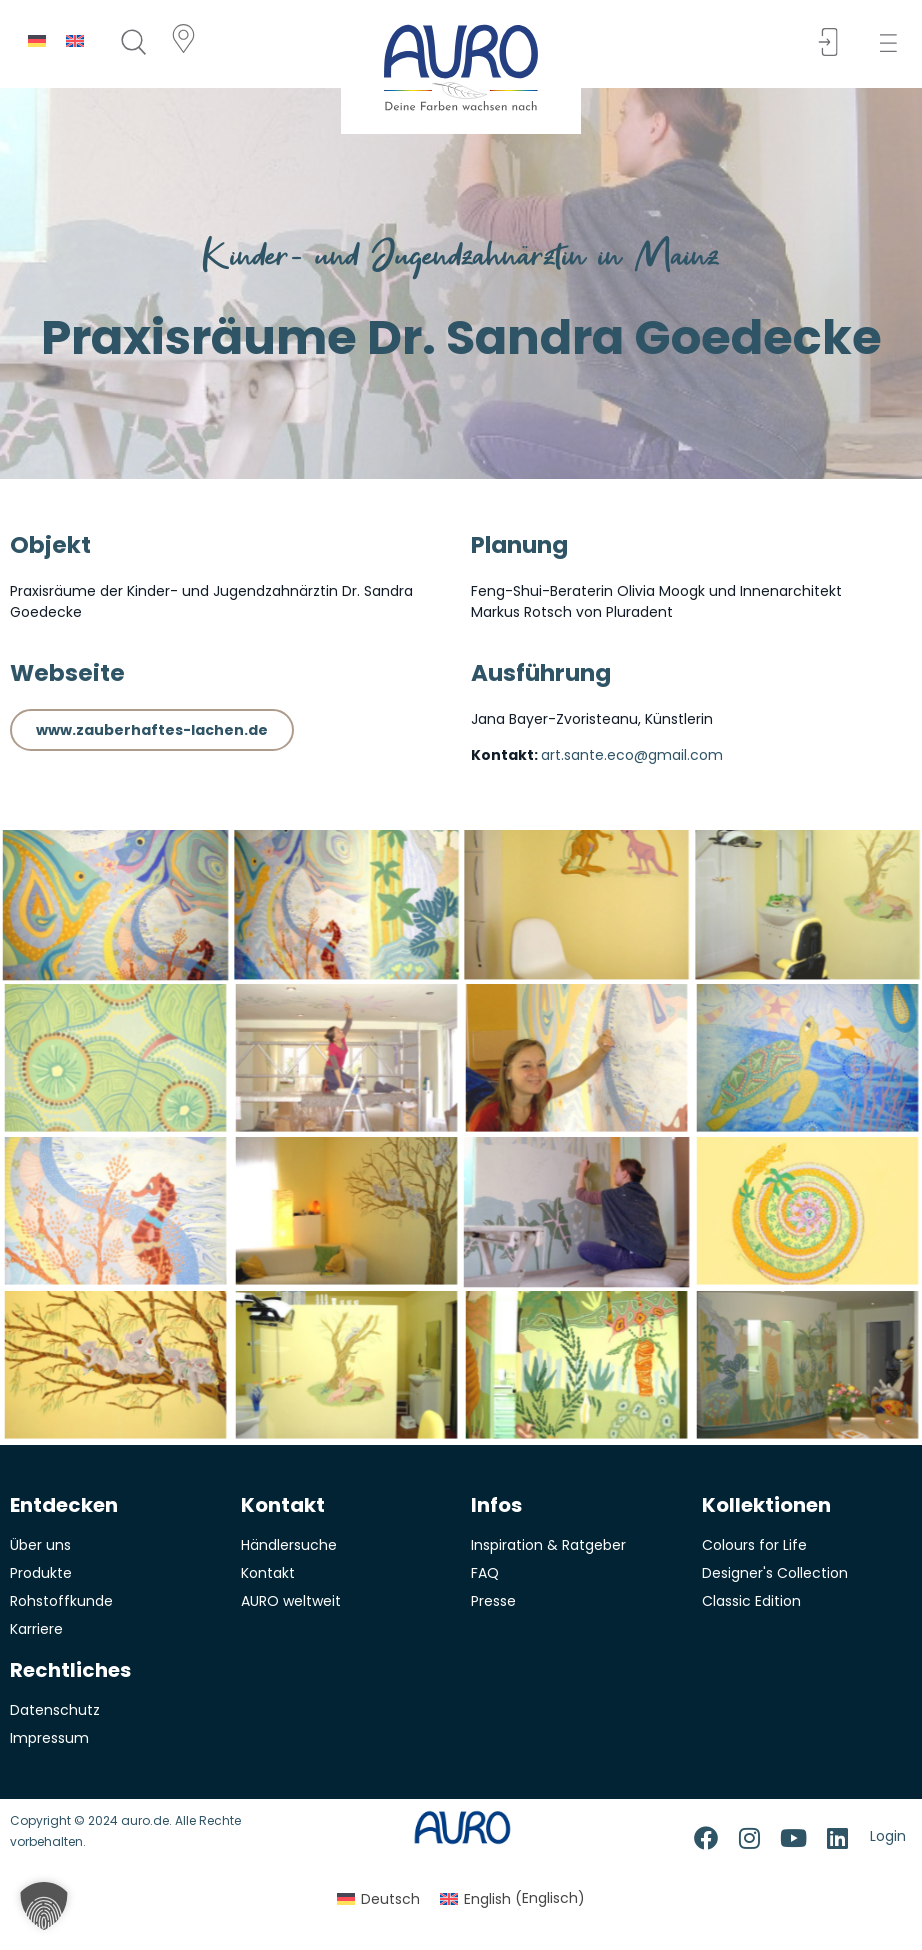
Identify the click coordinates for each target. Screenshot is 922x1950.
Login (888, 1836)
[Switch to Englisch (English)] (512, 1898)
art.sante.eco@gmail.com (632, 755)
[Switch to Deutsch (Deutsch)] (378, 1898)
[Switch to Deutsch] (37, 40)
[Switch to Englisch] (75, 40)
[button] (894, 43)
